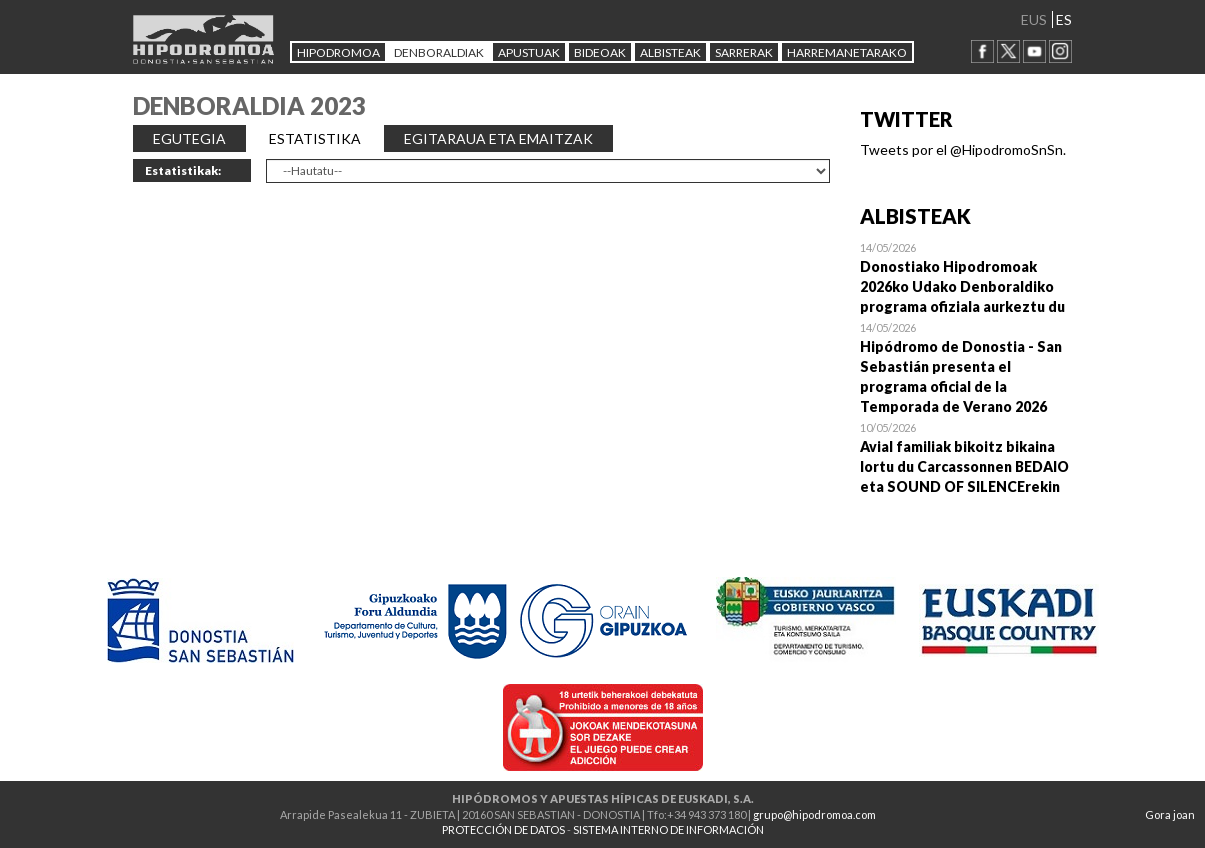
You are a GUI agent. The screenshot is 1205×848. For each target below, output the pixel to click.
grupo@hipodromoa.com (814, 814)
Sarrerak (744, 52)
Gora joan (1170, 814)
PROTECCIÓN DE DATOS (503, 829)
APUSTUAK (529, 52)
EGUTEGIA (189, 138)
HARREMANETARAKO (847, 52)
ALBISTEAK (670, 52)
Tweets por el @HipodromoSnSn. (963, 149)
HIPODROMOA (338, 52)
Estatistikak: (183, 170)
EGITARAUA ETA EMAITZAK (498, 138)
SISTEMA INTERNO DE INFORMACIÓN (668, 829)
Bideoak (600, 52)
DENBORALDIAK (439, 52)
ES (1064, 19)
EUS (1034, 19)
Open (966, 277)
